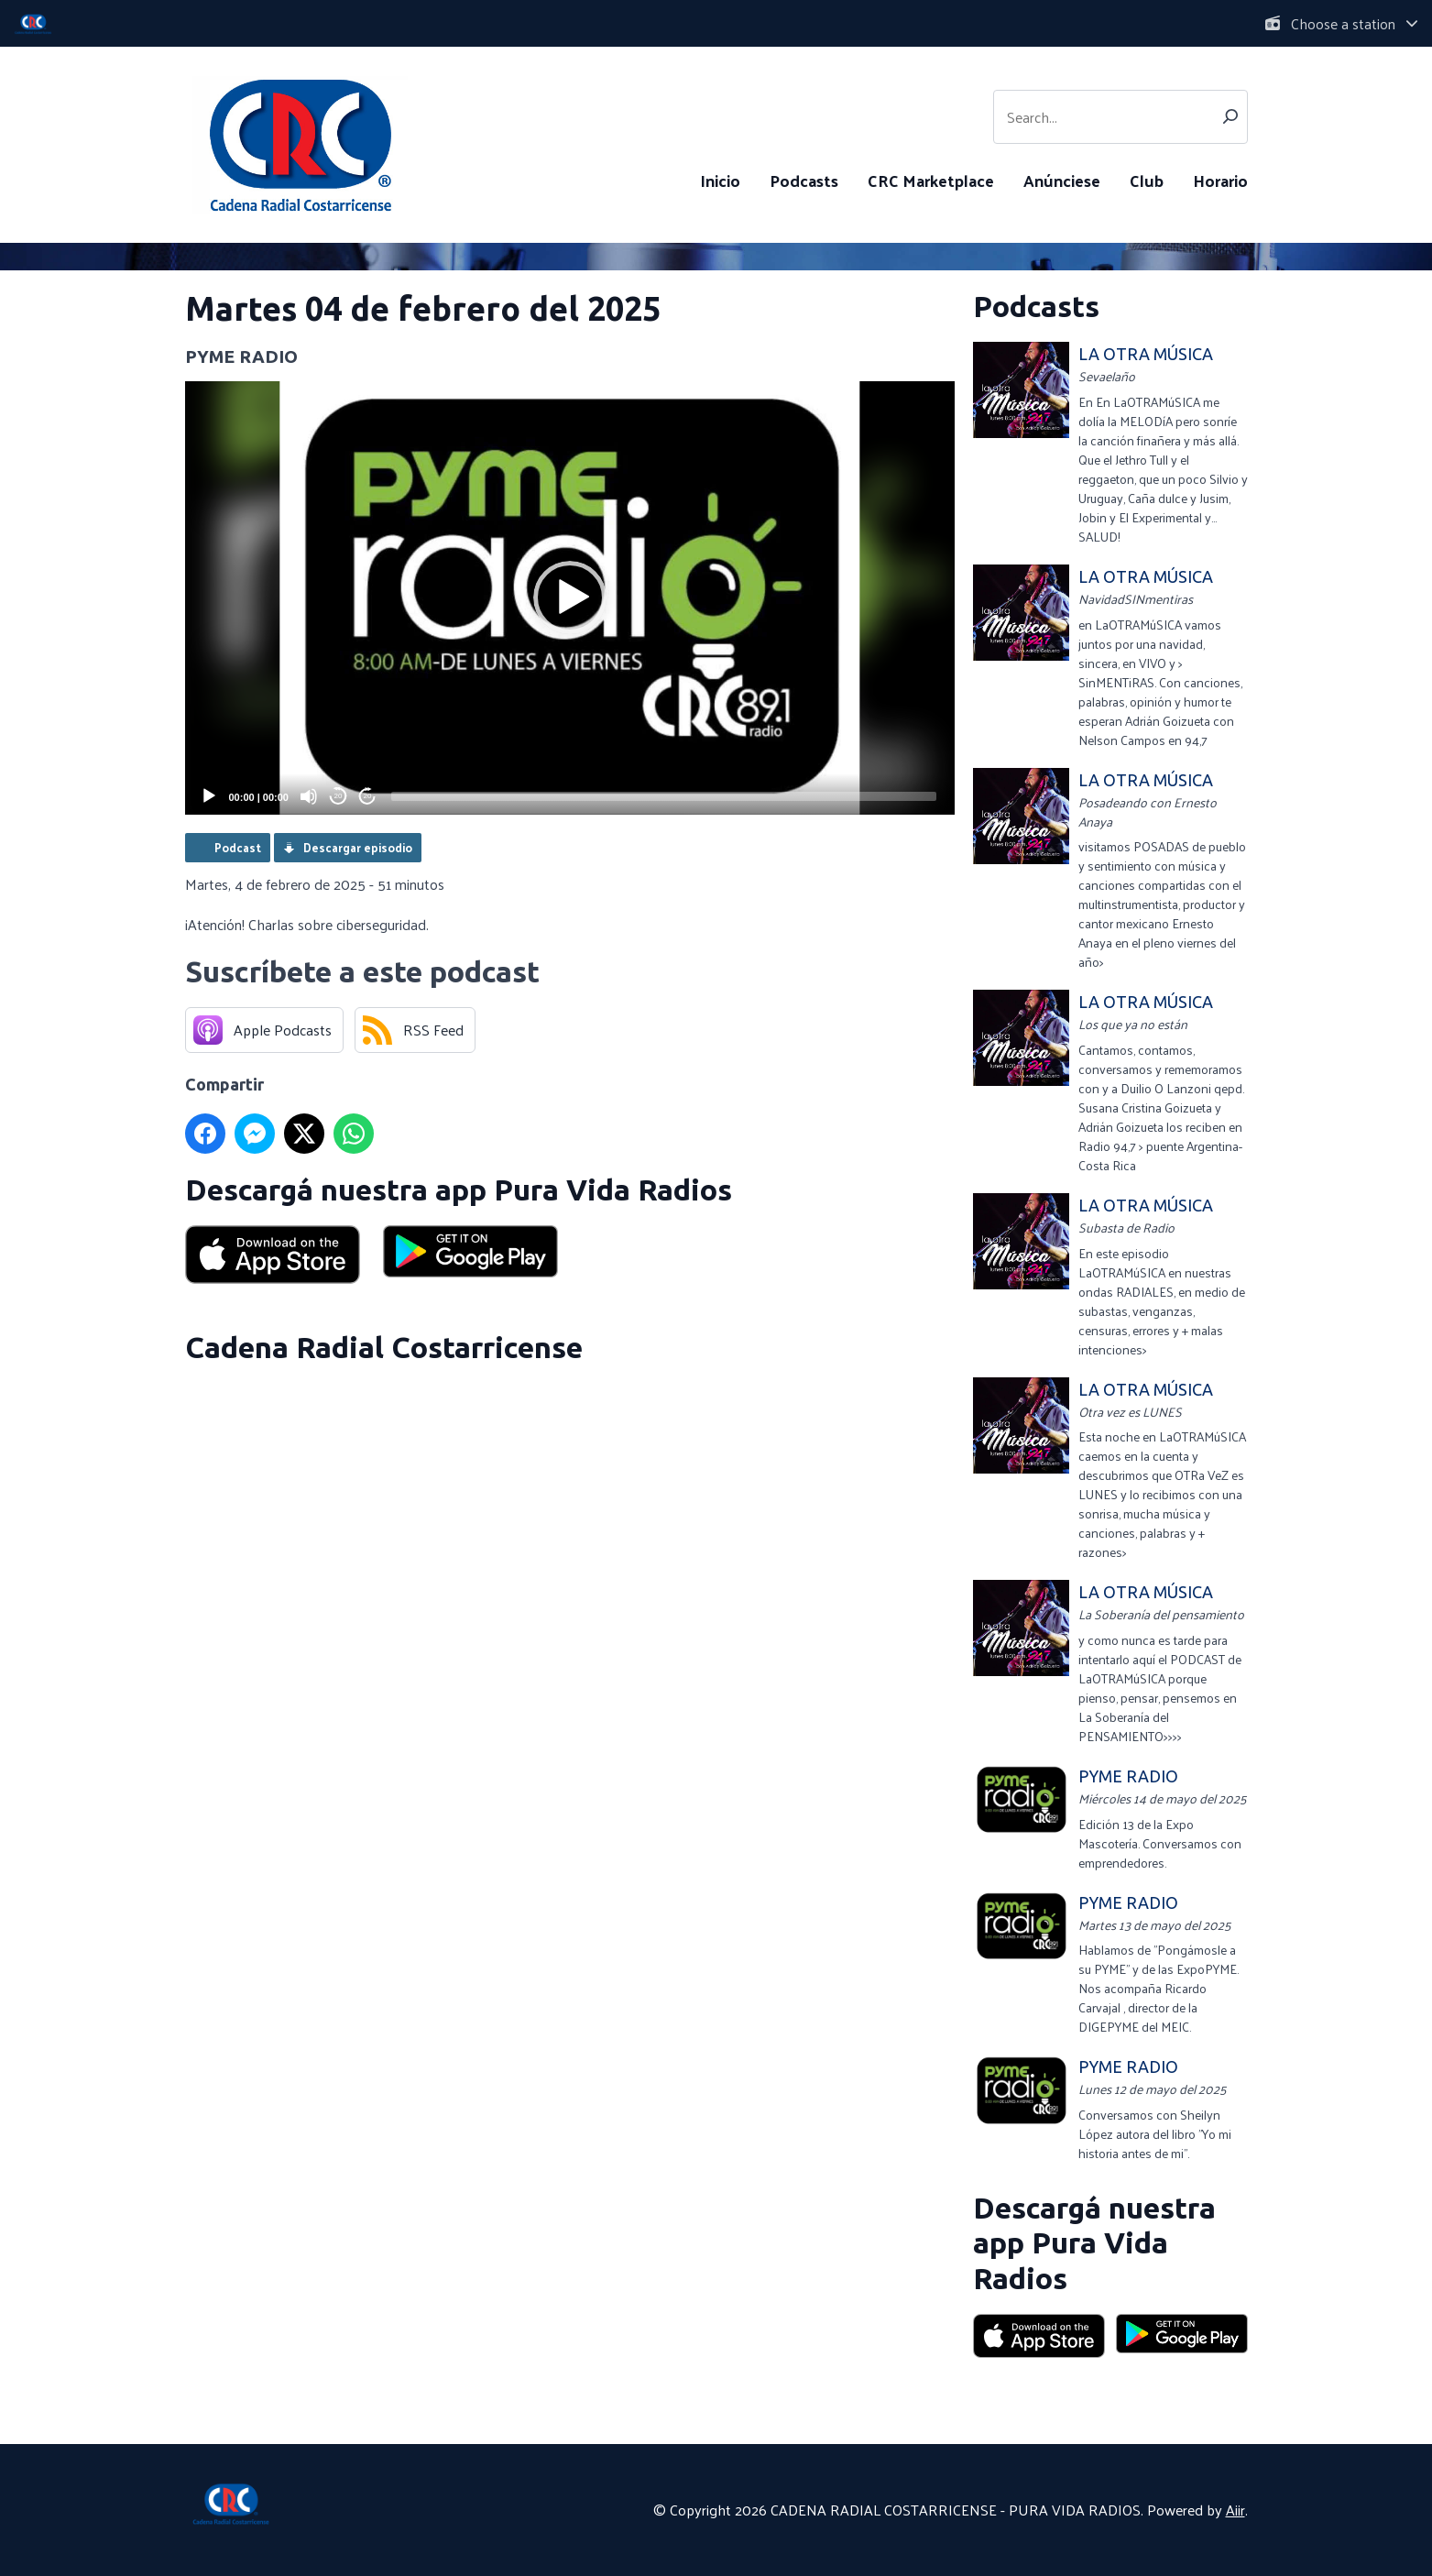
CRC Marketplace (931, 180)
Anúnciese (1061, 180)
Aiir (1235, 2509)
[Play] (209, 796)
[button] (570, 597)
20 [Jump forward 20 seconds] (368, 796)
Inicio (720, 180)
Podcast (237, 847)
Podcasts (804, 180)
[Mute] (309, 796)
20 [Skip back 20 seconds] (338, 796)
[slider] (663, 796)
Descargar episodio (357, 847)
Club (1147, 180)
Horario (1220, 180)
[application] (570, 598)
